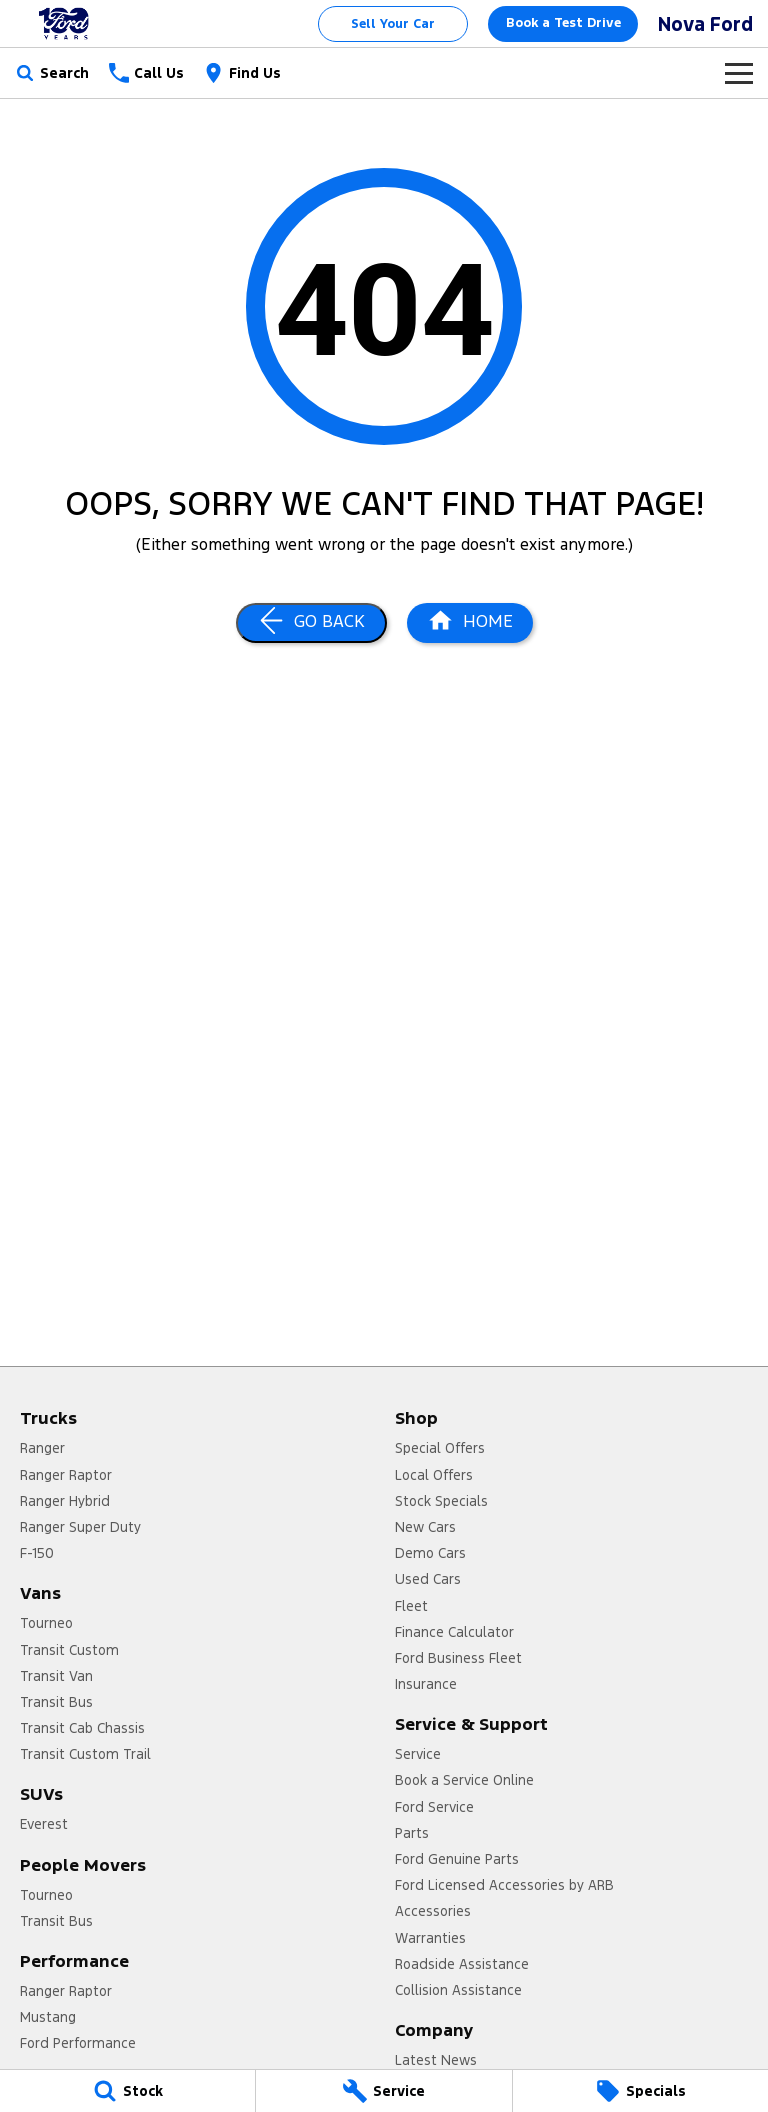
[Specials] (640, 2091)
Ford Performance (78, 2043)
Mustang (48, 2017)
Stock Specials (441, 1501)
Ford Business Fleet (458, 1658)
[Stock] (127, 2091)
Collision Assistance (458, 1990)
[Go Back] (311, 623)
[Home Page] (65, 23)
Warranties (430, 1938)
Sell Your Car (393, 24)
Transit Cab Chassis (82, 1728)
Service (418, 1754)
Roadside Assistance (462, 1964)
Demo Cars (430, 1553)
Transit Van (56, 1676)
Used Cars (428, 1579)
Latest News (436, 2060)
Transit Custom (69, 1650)
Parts (412, 1833)
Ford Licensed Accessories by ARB (504, 1885)
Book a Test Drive (563, 23)
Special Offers (440, 1448)
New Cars (425, 1527)
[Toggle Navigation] (739, 73)
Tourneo (46, 1623)
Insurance (426, 1684)
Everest (44, 1824)
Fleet (411, 1606)
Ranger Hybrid (65, 1501)
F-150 (37, 1553)
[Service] (383, 2091)
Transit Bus (56, 1702)
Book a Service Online (464, 1780)
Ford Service (434, 1807)
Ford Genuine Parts (457, 1859)
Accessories (433, 1911)
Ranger (42, 1448)
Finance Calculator (454, 1632)
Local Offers (434, 1475)
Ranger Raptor (66, 1475)
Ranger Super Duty (80, 1527)
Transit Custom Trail (85, 1754)
